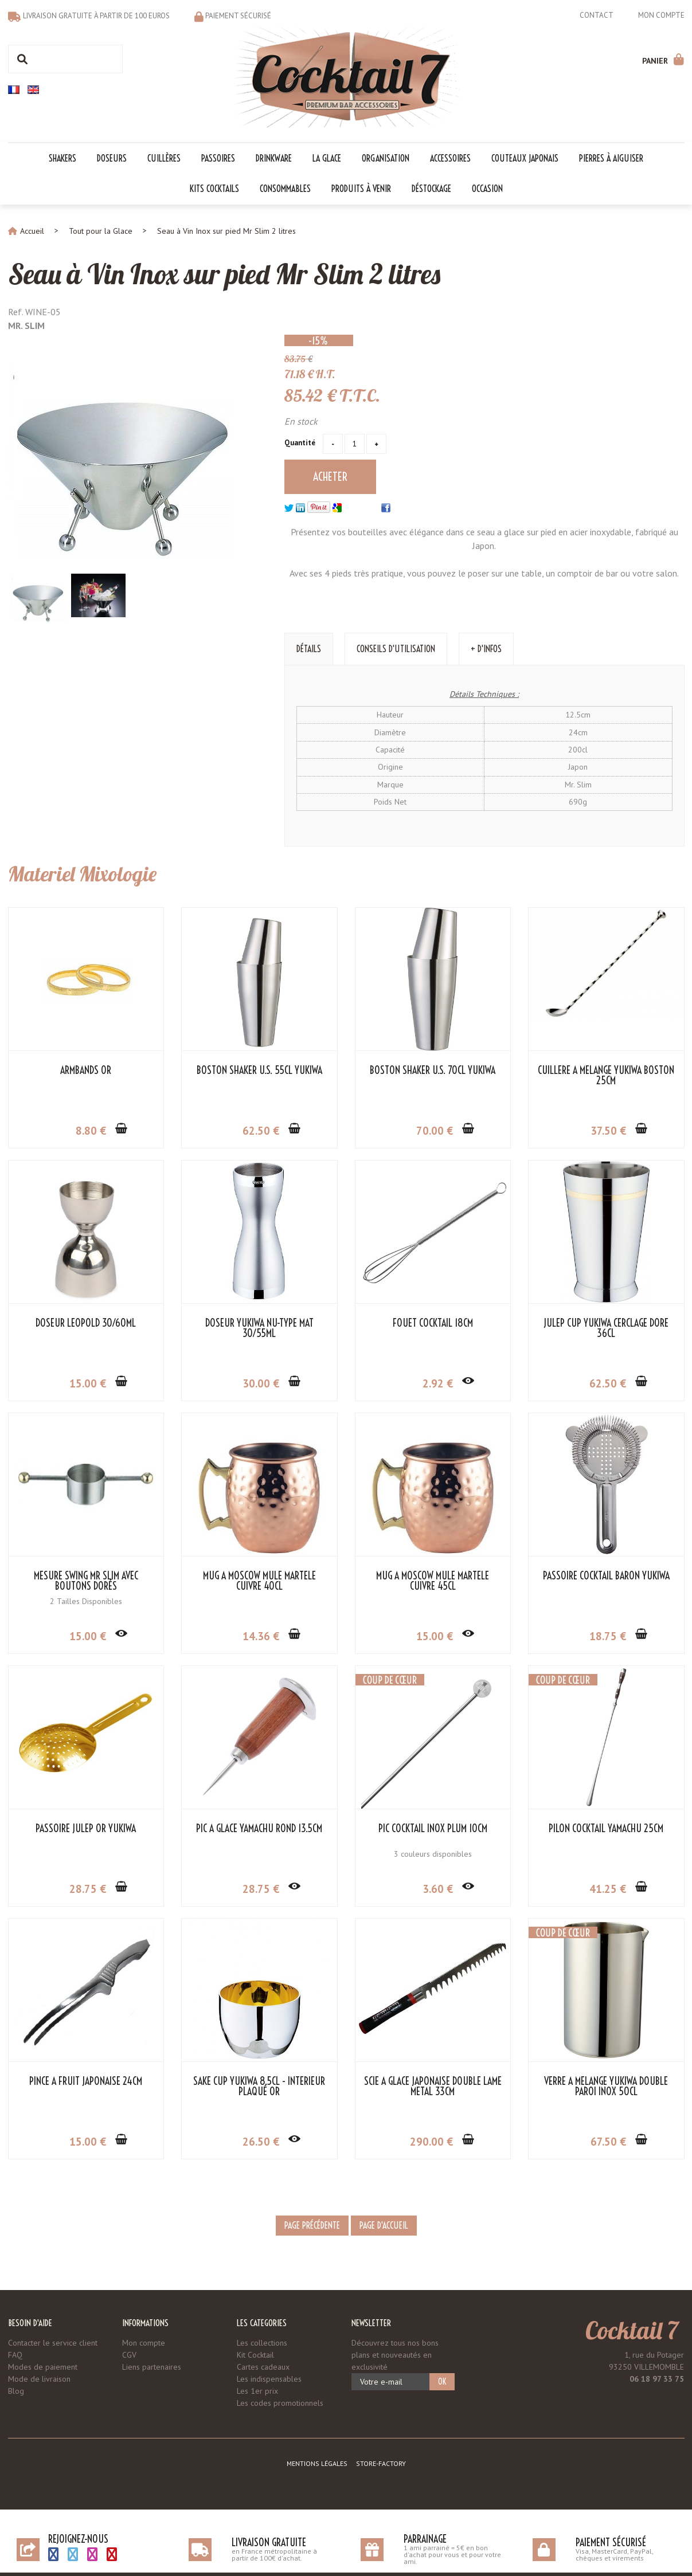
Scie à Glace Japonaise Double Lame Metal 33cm (433, 2086)
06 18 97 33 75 (657, 2379)
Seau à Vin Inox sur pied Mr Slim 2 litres (224, 274)
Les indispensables (269, 2379)
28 (88, 1889)
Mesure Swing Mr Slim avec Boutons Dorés (86, 1581)
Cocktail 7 (631, 2330)
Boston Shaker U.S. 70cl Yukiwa (432, 1070)
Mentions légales (317, 2463)
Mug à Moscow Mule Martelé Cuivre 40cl (259, 1581)
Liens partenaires (151, 2367)
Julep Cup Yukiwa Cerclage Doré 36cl (606, 1328)
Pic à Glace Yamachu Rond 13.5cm (259, 1829)
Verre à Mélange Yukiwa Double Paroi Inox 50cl (606, 2086)
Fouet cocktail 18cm (433, 1323)
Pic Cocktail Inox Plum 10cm (432, 1829)
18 (607, 1636)
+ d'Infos (486, 648)
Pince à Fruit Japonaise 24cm (86, 2081)
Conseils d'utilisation (396, 648)
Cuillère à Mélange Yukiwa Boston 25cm (606, 1075)
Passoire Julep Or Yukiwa (86, 1829)
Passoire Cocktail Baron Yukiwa (605, 1576)
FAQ (15, 2355)
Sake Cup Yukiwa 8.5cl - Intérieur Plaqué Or (259, 2086)
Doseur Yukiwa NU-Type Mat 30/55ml (259, 1328)
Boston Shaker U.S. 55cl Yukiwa (259, 1070)
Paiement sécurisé (238, 16)
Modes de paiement (42, 2367)
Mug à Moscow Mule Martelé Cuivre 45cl (432, 1581)
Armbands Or (86, 1070)
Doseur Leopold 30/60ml (86, 1323)
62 (261, 1131)
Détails (308, 648)
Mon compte (661, 15)
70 (434, 1131)
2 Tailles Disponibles (86, 1601)
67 (608, 2141)
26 (261, 2141)
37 (608, 1131)
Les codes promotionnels (280, 2403)
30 (261, 1383)
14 (261, 1636)
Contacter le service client (52, 2343)
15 (88, 1383)
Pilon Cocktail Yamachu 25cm (606, 1829)
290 (431, 2141)
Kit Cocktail (255, 2355)
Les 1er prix (257, 2391)
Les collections (262, 2343)
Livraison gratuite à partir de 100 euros (96, 16)
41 (607, 1889)
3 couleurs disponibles (433, 1854)
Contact (596, 15)
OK (442, 2382)
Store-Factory (381, 2463)
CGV (129, 2355)
